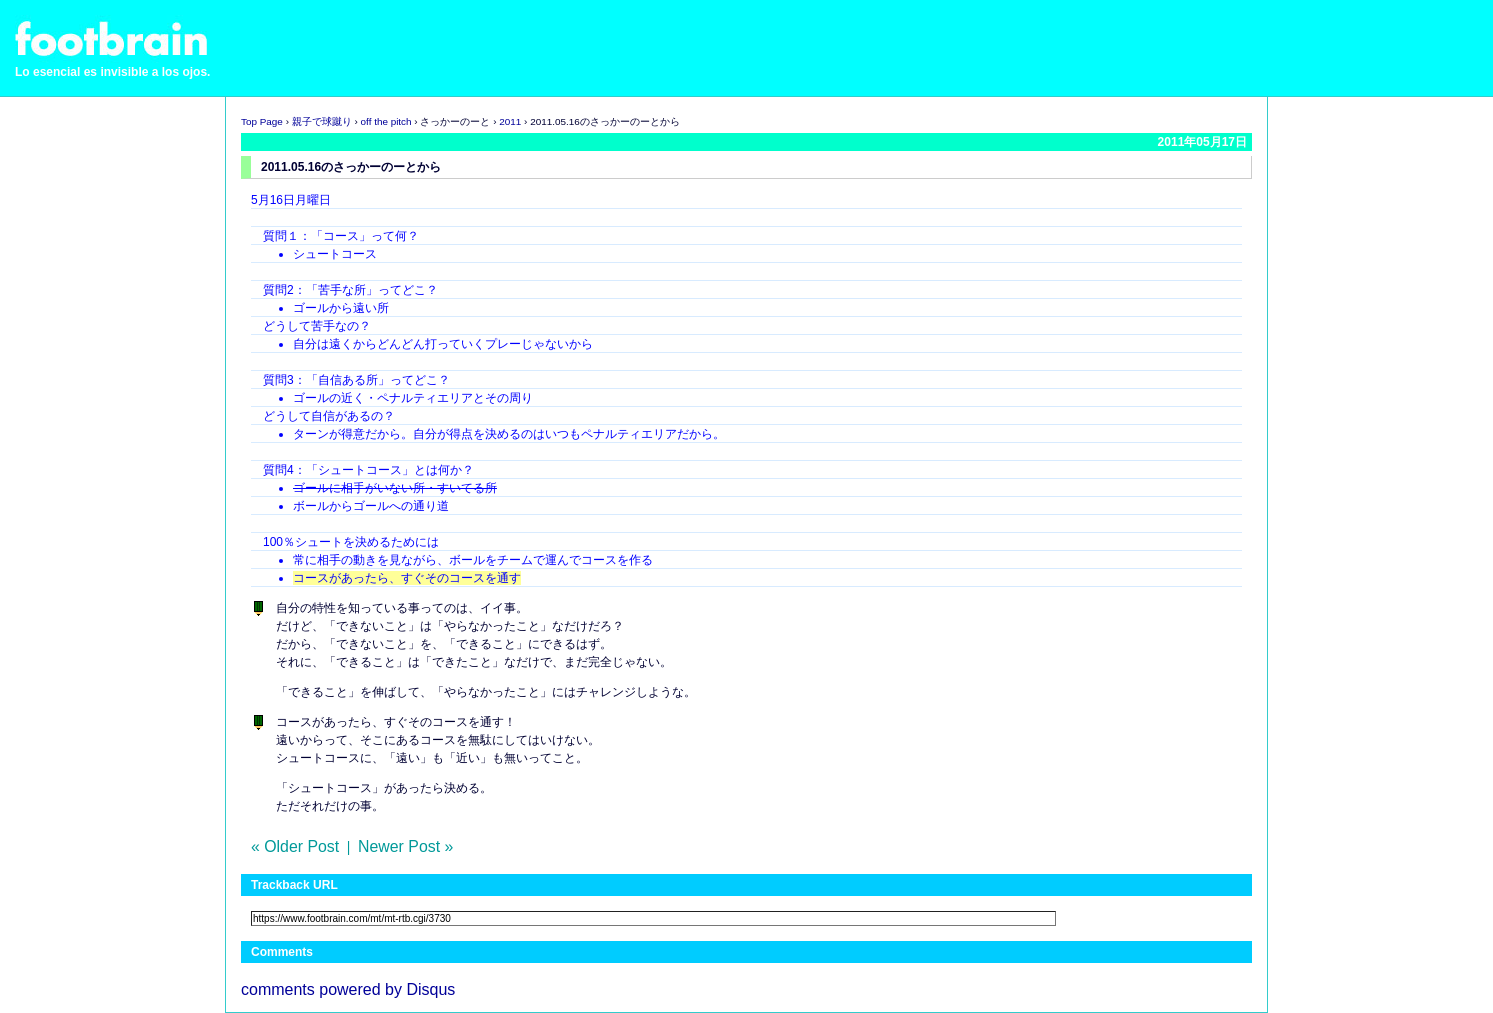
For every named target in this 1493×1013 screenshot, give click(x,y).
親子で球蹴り (322, 121)
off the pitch (386, 121)
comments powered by (348, 989)
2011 (510, 121)
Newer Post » (405, 846)
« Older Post (295, 846)
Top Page (262, 121)
